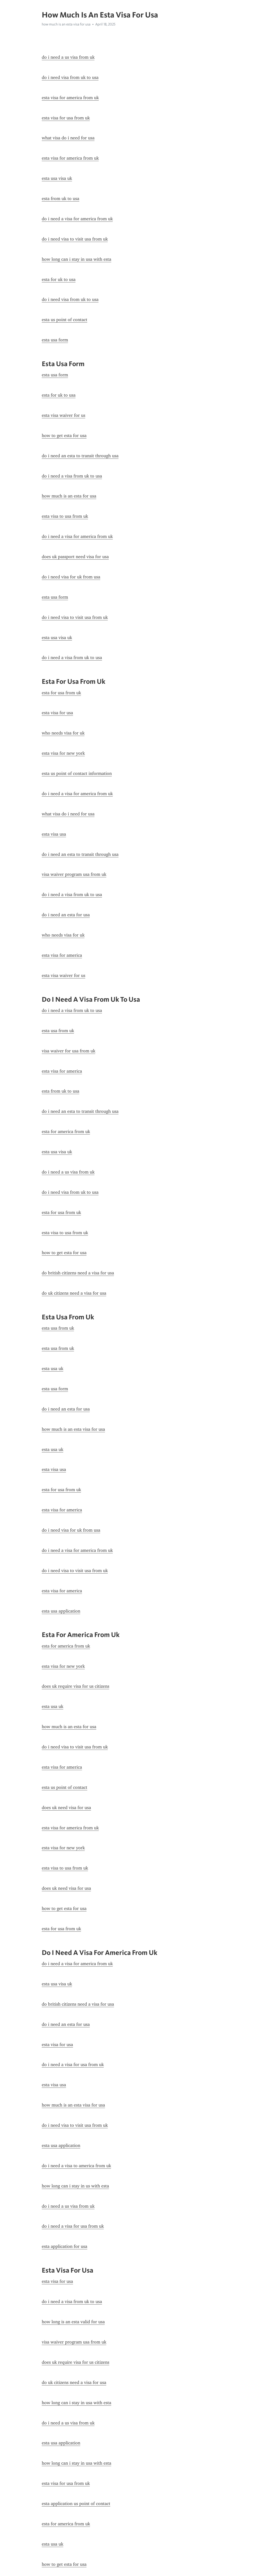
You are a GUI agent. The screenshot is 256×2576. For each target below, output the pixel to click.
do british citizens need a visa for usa (78, 1273)
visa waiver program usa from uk (74, 874)
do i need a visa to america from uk (76, 2165)
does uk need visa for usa (66, 1807)
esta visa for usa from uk (66, 118)
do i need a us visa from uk (68, 57)
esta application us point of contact (76, 2503)
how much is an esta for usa (69, 496)
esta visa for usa (57, 712)
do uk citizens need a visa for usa (74, 1293)
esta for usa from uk (61, 693)
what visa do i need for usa (68, 138)
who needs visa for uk (63, 733)
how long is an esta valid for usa (73, 2322)
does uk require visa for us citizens (75, 1686)
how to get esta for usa (64, 435)
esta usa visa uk (57, 178)
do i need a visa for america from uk (77, 219)
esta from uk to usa (60, 198)
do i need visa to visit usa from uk (75, 239)
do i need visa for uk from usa (71, 577)
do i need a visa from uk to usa (72, 476)
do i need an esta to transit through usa (80, 456)
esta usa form (55, 340)
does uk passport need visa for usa (75, 556)
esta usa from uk (58, 1030)
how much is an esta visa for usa (66, 24)
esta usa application (61, 1611)
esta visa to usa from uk (65, 516)
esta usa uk (52, 1368)
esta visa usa (54, 834)
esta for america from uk (66, 1131)
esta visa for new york (63, 753)
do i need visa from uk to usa (70, 77)
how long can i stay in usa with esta (76, 259)
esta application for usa (64, 2246)
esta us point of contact (64, 319)
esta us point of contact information (77, 773)
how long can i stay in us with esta (75, 2186)
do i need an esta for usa (66, 915)
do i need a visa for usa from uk (73, 2064)
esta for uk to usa (59, 279)
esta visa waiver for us (63, 415)
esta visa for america (62, 955)
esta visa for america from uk (70, 97)
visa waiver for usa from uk (68, 1051)
